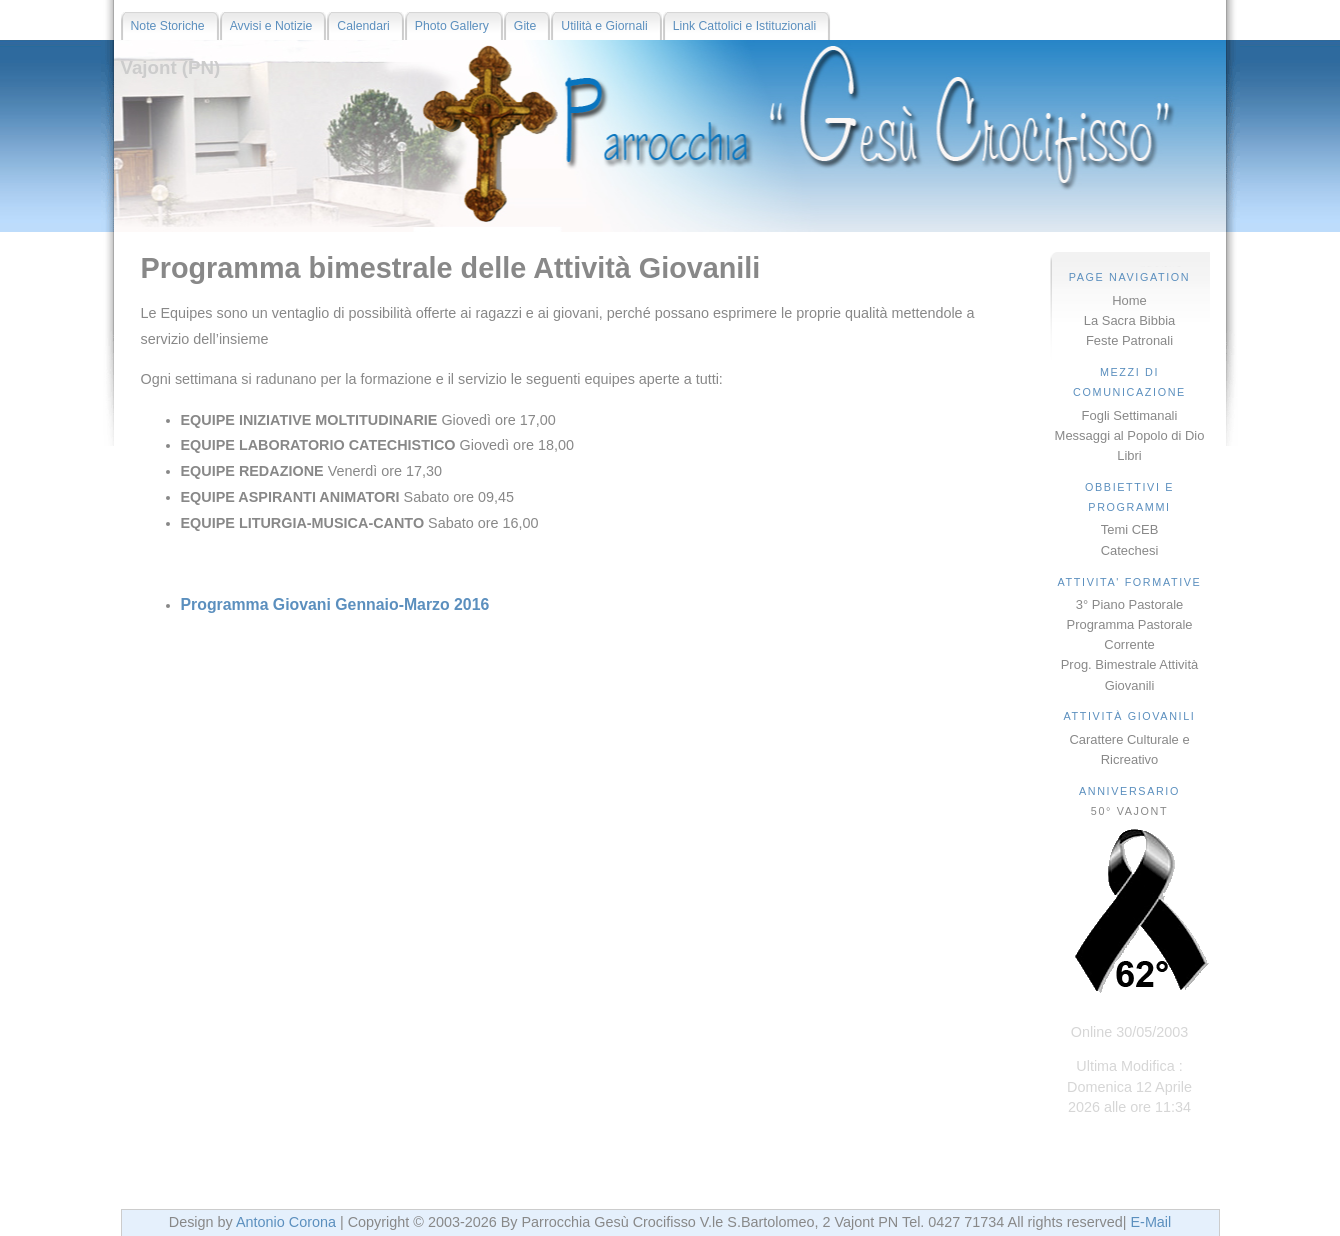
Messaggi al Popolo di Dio (1130, 435)
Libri (1129, 455)
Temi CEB (1130, 529)
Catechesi (1130, 550)
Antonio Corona (286, 1222)
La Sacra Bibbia (1129, 320)
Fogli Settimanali (1130, 415)
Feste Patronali (1129, 340)
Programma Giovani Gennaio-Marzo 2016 (335, 604)
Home (1129, 300)
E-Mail (1150, 1222)
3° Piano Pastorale (1129, 604)
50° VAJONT (1129, 811)
